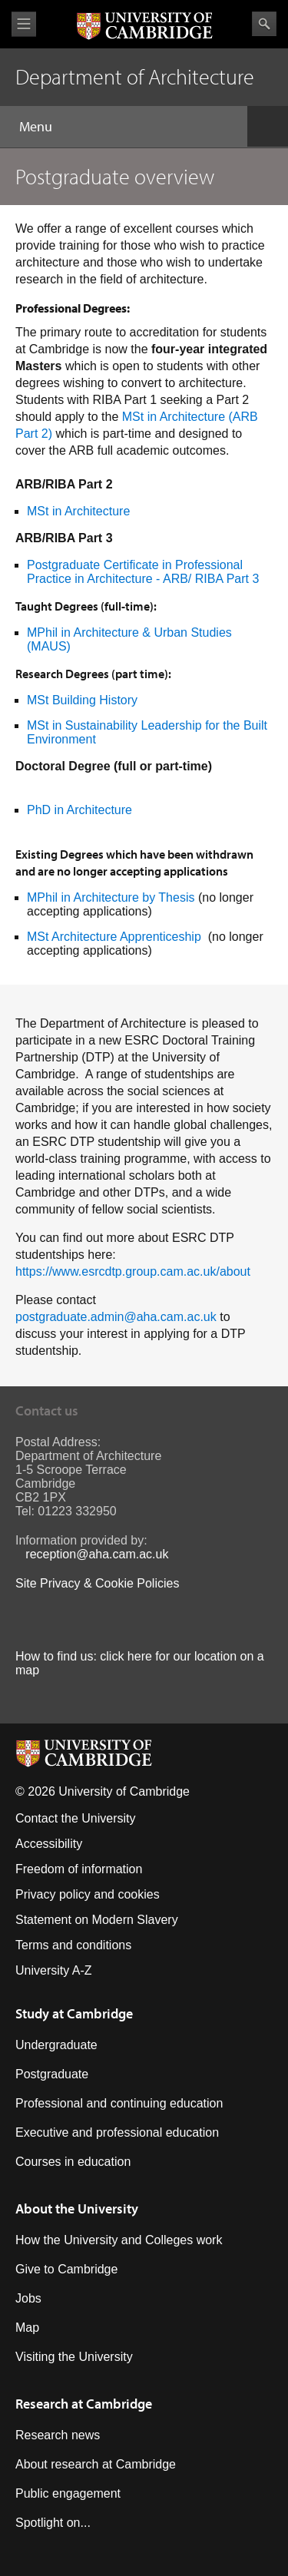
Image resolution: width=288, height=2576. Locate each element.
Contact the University (75, 1818)
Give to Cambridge (66, 2269)
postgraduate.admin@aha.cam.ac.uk (116, 1316)
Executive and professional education (117, 2132)
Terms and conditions (73, 1945)
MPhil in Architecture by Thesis (110, 897)
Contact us (46, 1410)
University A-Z (53, 1970)
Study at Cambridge (74, 2013)
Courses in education (73, 2161)
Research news (57, 2435)
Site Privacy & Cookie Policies (97, 1583)
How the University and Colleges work (118, 2240)
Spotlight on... (53, 2522)
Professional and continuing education (119, 2103)
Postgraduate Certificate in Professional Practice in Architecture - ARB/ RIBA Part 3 (143, 571)
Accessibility (48, 1843)
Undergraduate (56, 2044)
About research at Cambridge (95, 2464)
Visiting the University (74, 2356)
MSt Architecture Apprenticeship (114, 936)
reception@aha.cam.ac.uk (96, 1554)
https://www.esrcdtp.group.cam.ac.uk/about (132, 1271)
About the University (76, 2208)
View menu (24, 24)
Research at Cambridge (83, 2403)
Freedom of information (78, 1869)
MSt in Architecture (80, 511)
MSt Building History (82, 700)
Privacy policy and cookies (87, 1894)
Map (27, 2327)
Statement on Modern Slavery (96, 1919)
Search (264, 24)
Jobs (28, 2298)
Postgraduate (51, 2074)
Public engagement (68, 2493)
